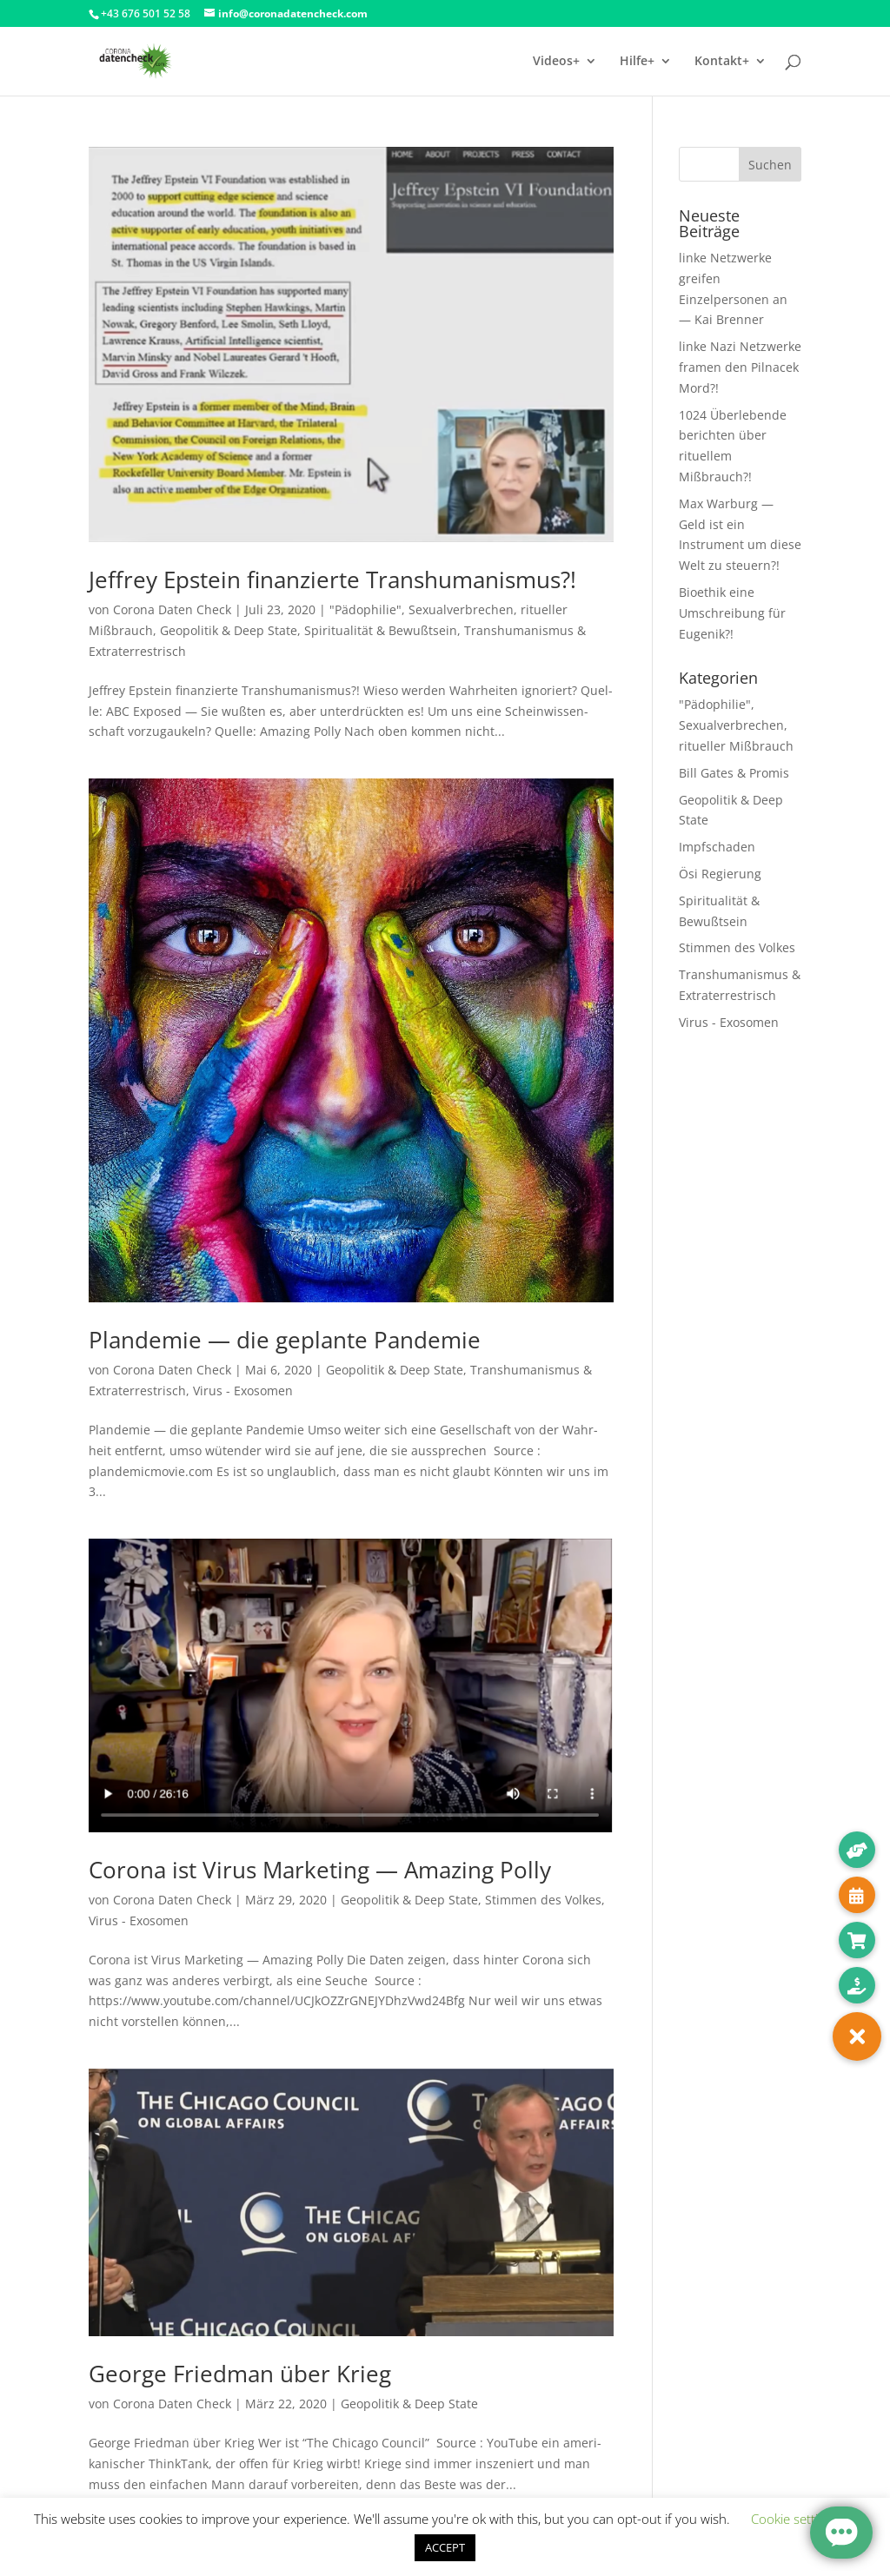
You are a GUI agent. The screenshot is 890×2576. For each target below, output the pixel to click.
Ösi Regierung (720, 873)
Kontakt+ (721, 62)
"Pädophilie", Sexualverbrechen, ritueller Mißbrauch (736, 725)
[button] (857, 2036)
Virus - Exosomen (243, 1390)
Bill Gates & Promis (734, 773)
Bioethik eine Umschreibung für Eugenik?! (732, 613)
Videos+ (556, 62)
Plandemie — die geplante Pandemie (285, 1339)
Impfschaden (717, 846)
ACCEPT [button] (445, 2547)
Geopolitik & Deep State (228, 630)
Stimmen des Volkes (543, 1899)
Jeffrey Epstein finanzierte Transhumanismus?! (332, 579)
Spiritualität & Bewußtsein (380, 630)
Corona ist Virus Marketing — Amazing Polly (320, 1869)
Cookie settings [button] (795, 2518)
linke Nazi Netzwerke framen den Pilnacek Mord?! (740, 367)
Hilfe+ (637, 62)
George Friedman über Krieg (240, 2373)
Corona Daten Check (172, 609)
